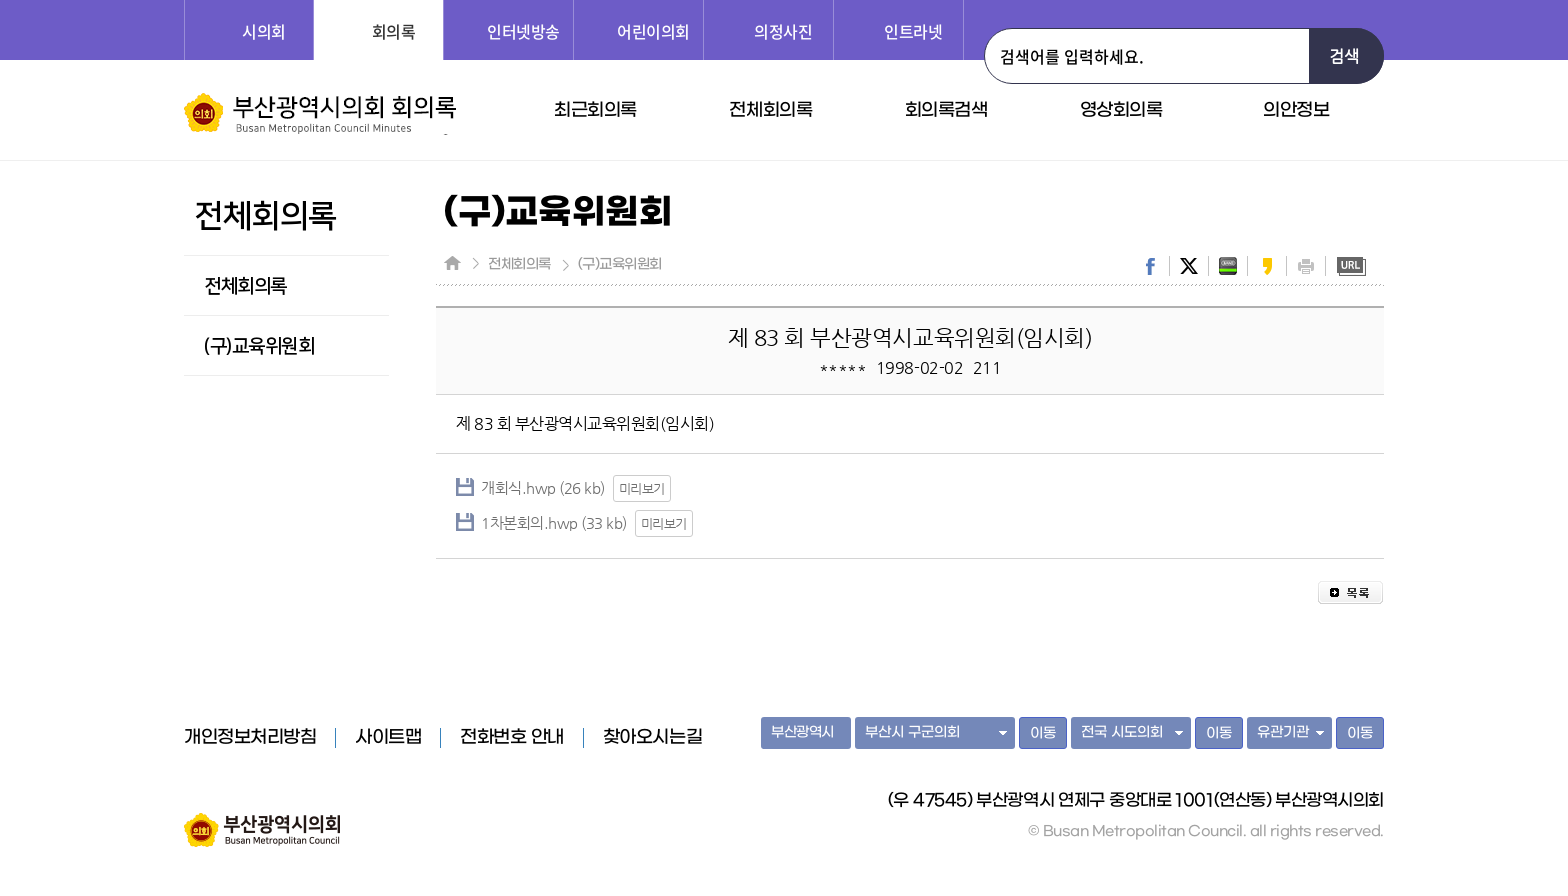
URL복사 (1351, 266)
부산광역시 (802, 732)
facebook (1150, 266)
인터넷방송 (523, 31)
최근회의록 (595, 110)
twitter (1189, 266)
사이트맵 (388, 738)
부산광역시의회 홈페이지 (262, 820)
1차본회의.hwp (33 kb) (554, 522)
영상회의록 (1121, 110)
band (1228, 266)
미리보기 (642, 488)
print (1306, 266)
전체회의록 (770, 110)
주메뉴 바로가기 (0, 0)
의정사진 (783, 31)
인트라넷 (913, 31)
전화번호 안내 (512, 738)
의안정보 (1296, 110)
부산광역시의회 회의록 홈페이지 (320, 114)
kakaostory (1267, 266)
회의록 (394, 31)
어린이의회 (653, 31)
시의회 (264, 31)
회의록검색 (946, 110)
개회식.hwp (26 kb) (543, 487)
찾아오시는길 (652, 738)
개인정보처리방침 (250, 738)
